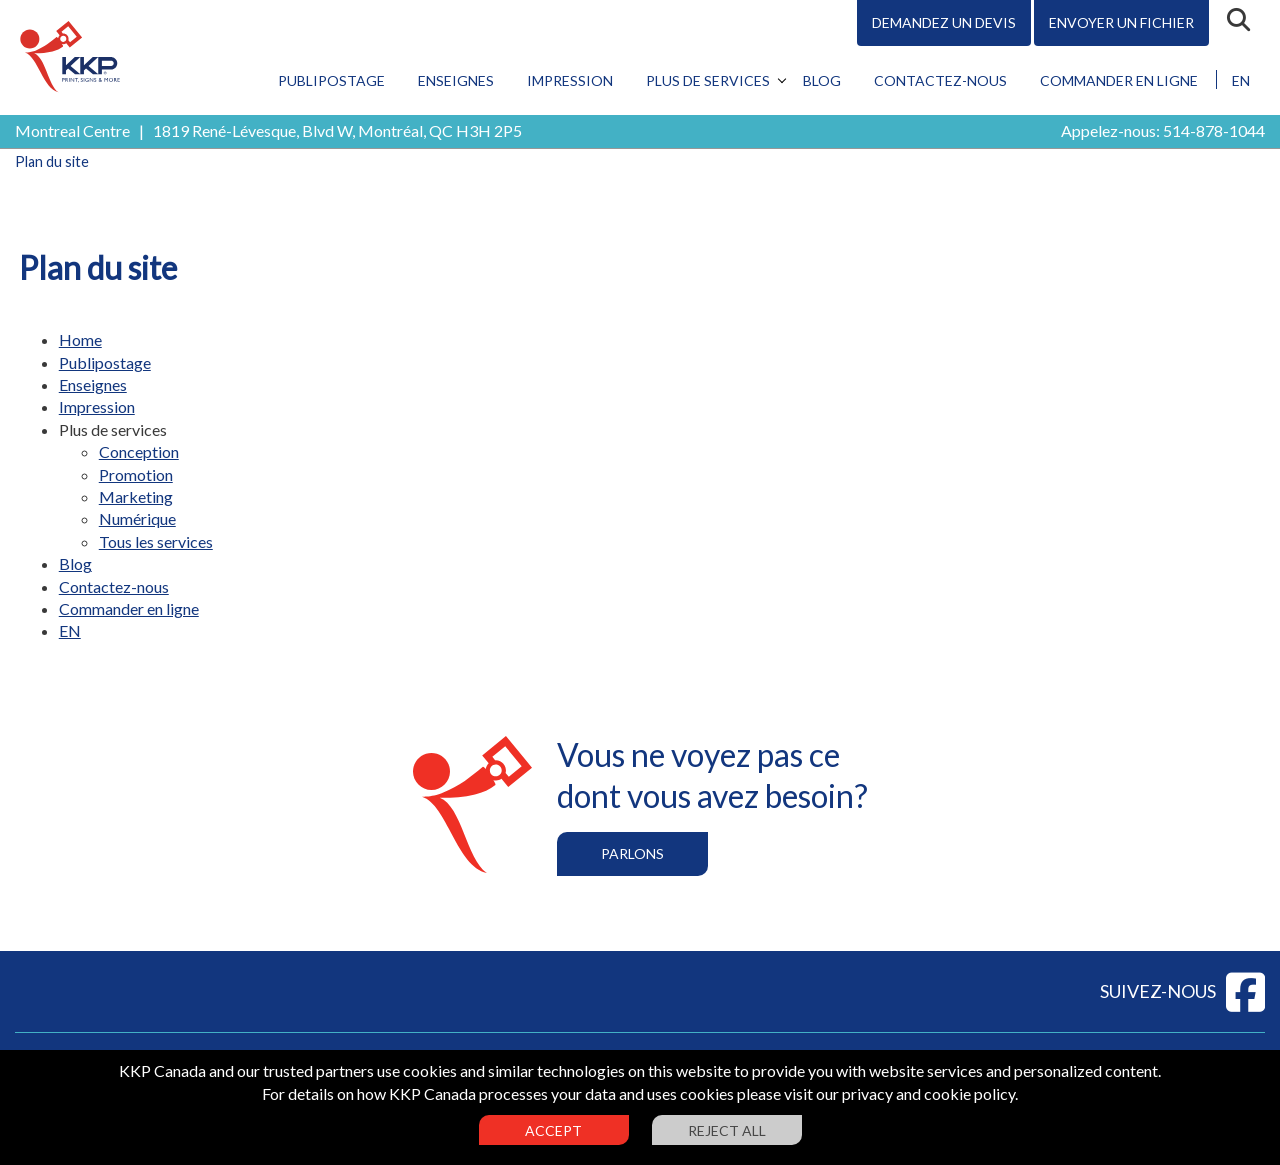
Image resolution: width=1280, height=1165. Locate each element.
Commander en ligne (1119, 80)
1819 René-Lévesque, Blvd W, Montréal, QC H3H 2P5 (337, 130)
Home (80, 339)
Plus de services (708, 80)
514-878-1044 (1214, 130)
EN (1241, 80)
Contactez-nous (940, 80)
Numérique (137, 518)
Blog (822, 80)
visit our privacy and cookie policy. (901, 1093)
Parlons (632, 853)
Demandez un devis (944, 22)
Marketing (136, 496)
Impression (570, 80)
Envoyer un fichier (1121, 22)
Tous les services (156, 541)
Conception (139, 451)
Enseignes (456, 80)
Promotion (136, 474)
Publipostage (331, 80)
